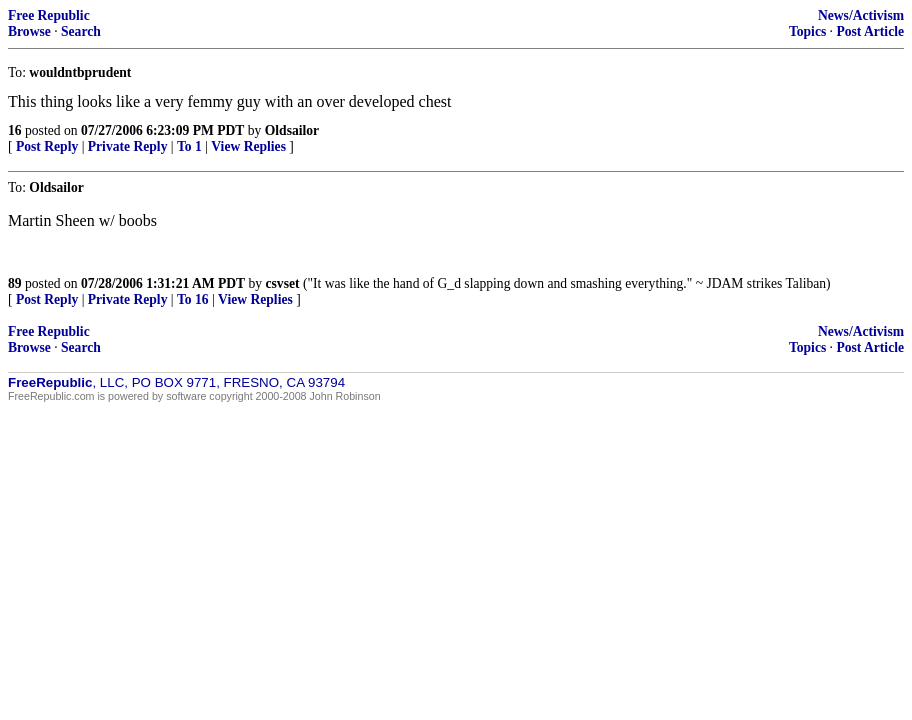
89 (15, 283)
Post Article (870, 31)
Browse (29, 31)
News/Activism (861, 15)
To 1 (189, 146)
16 (15, 130)
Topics (807, 31)
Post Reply (47, 146)
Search (81, 31)
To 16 (193, 299)
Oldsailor (292, 130)
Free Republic (49, 15)
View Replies (248, 146)
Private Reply (128, 146)
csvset (283, 283)
